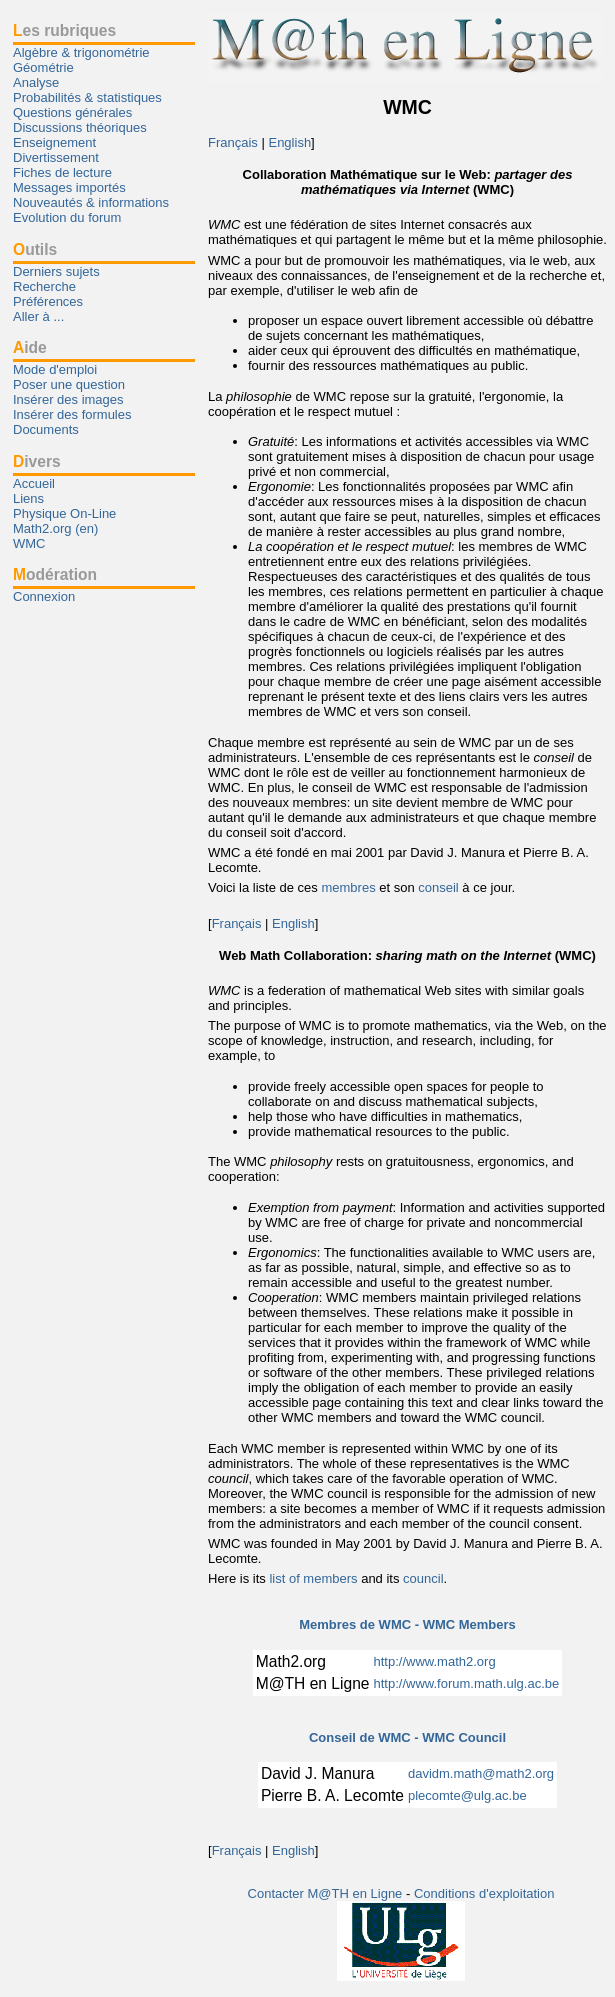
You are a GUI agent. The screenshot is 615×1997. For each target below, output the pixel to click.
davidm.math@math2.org (481, 1773)
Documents (46, 429)
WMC (29, 543)
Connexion (44, 596)
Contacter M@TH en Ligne (327, 1893)
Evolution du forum (67, 217)
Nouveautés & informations (91, 202)
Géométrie (43, 67)
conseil (438, 887)
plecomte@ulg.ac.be (467, 1795)
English (289, 142)
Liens (28, 498)
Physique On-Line (64, 513)
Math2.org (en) (55, 528)
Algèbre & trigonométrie (81, 52)
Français (233, 142)
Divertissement (56, 157)
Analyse (36, 82)
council (423, 1578)
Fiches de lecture (62, 172)
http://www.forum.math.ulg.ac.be (467, 1683)
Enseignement (54, 142)
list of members (313, 1578)
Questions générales (72, 112)
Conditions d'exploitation (484, 1893)
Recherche (44, 286)
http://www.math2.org (435, 1661)
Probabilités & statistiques (87, 97)
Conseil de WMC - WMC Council (407, 1737)
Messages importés (69, 187)
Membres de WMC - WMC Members (407, 1624)
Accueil (34, 483)
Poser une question (69, 384)
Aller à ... (38, 316)
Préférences (48, 301)
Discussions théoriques (80, 127)
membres (348, 887)
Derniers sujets (56, 271)
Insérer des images (68, 399)
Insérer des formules (72, 414)
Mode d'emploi (55, 369)
